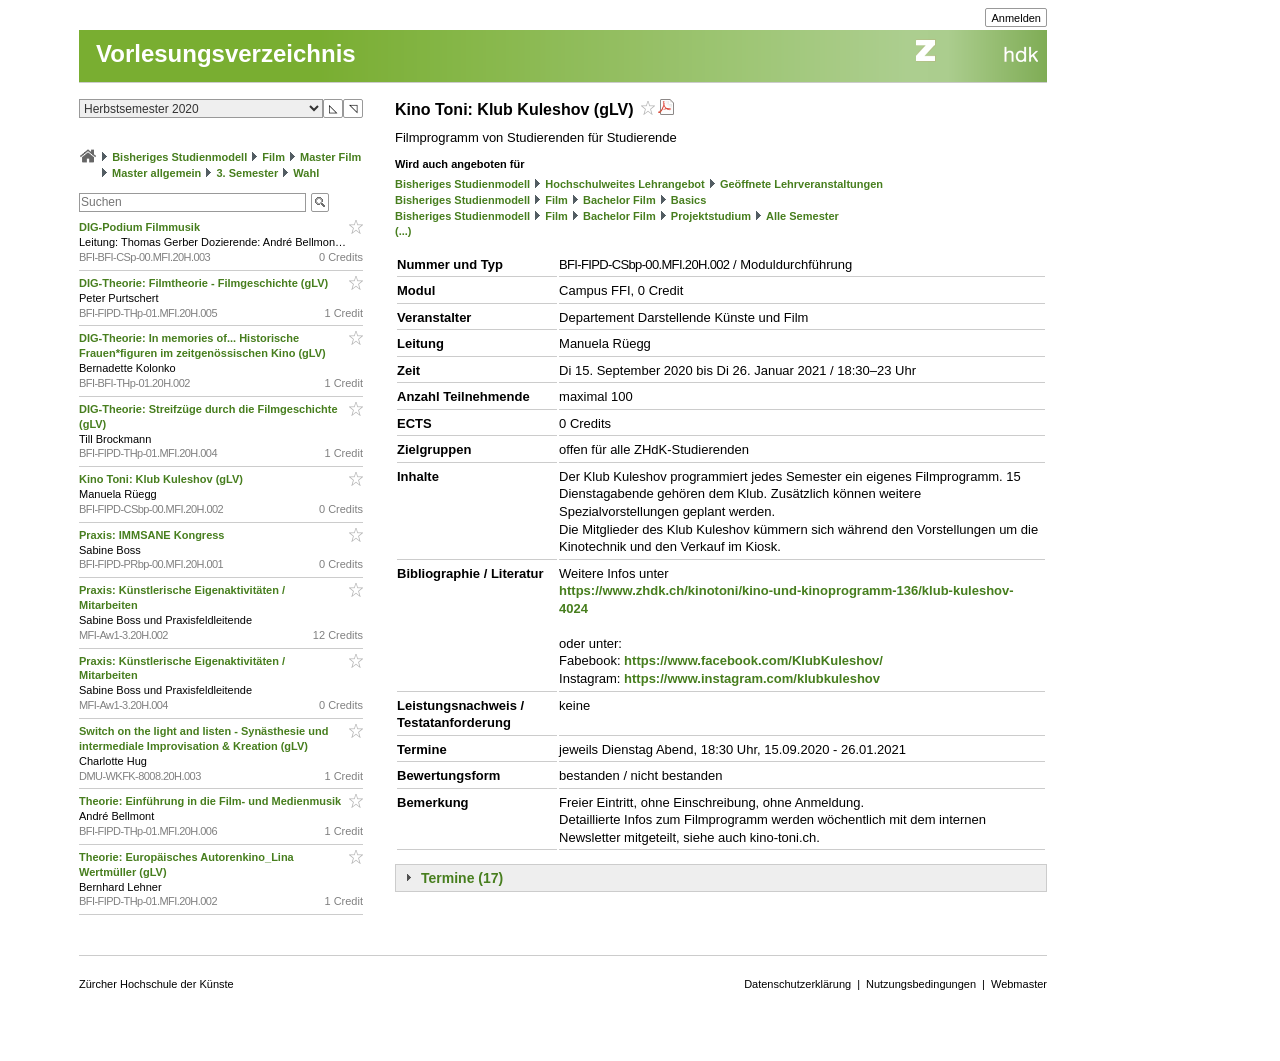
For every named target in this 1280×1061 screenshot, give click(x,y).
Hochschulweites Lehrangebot (625, 184)
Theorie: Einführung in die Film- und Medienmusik (211, 801)
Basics (688, 200)
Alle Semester (802, 216)
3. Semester (247, 173)
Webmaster (1019, 984)
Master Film (330, 157)
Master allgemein (156, 173)
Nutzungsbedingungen (921, 984)
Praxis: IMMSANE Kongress (153, 535)
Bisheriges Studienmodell (179, 157)
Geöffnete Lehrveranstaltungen (801, 184)
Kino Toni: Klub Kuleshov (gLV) (162, 479)
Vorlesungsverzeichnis (226, 53)
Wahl (306, 173)
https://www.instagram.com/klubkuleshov (752, 678)
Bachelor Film (619, 200)
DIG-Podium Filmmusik (141, 227)
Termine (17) (462, 878)
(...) (403, 231)
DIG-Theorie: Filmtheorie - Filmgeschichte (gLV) (205, 283)
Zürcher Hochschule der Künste (156, 984)
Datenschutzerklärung (797, 984)
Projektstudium (711, 216)
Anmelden (1016, 18)
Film (273, 157)
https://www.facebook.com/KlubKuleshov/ (753, 660)
